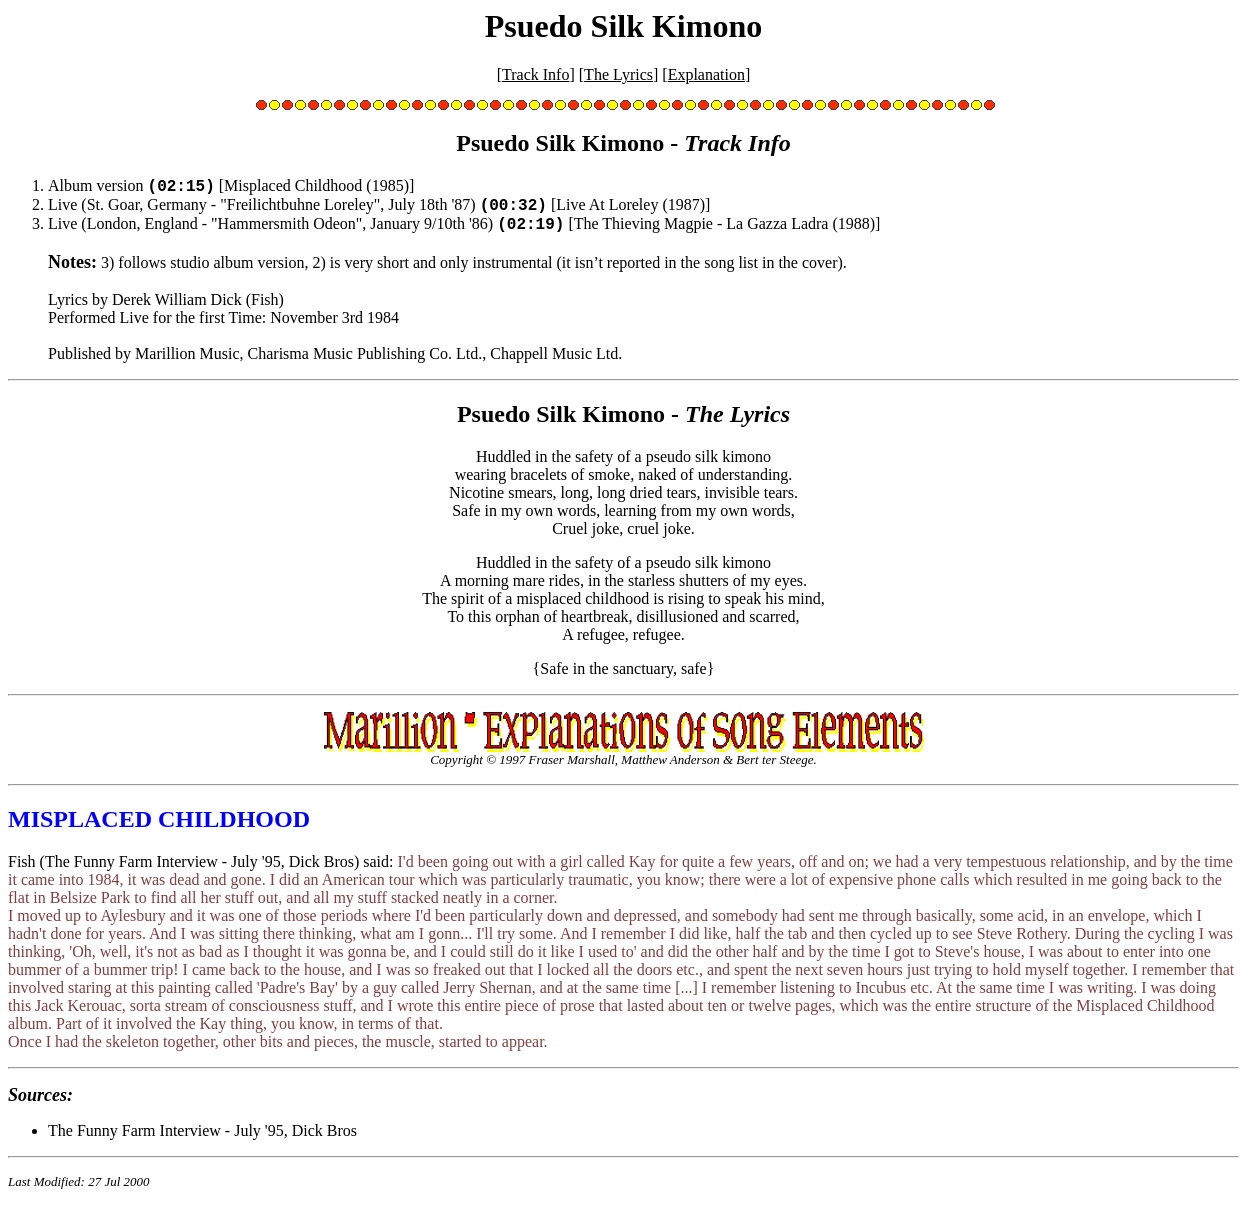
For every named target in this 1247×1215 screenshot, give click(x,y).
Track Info (535, 74)
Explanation (706, 74)
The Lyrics (618, 74)
